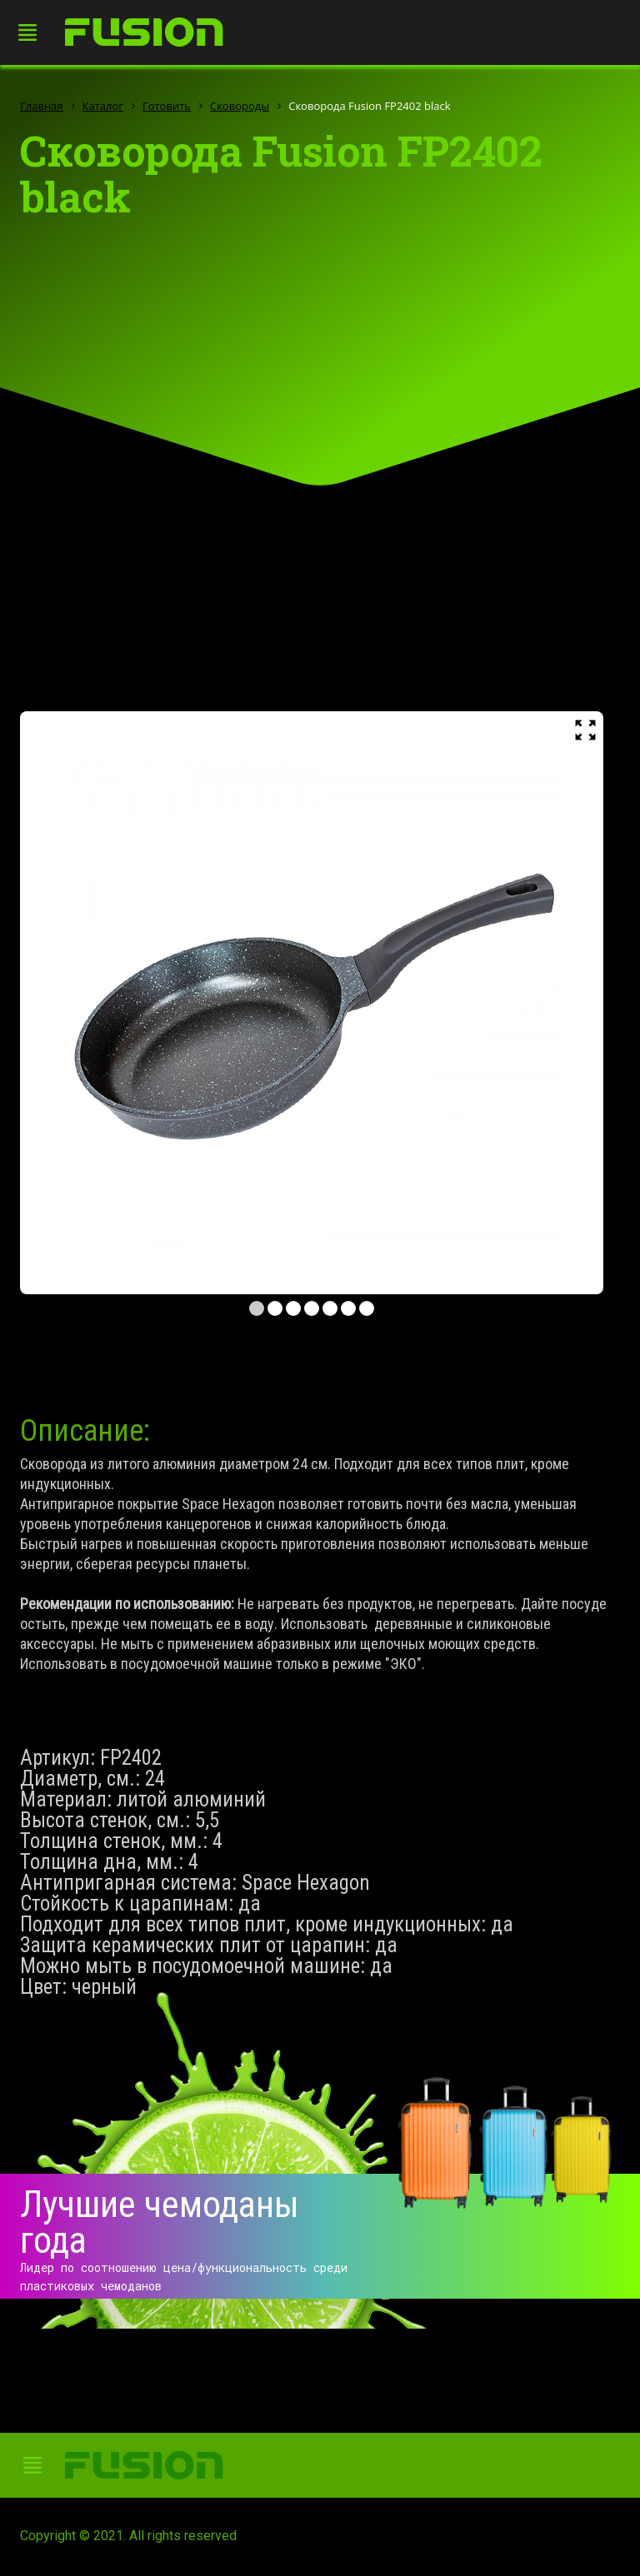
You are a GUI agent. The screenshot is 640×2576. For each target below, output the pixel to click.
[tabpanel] (311, 1002)
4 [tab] (311, 1308)
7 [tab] (366, 1308)
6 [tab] (348, 1308)
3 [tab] (293, 1308)
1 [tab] (256, 1308)
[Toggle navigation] (32, 33)
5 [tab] (330, 1308)
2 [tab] (275, 1308)
